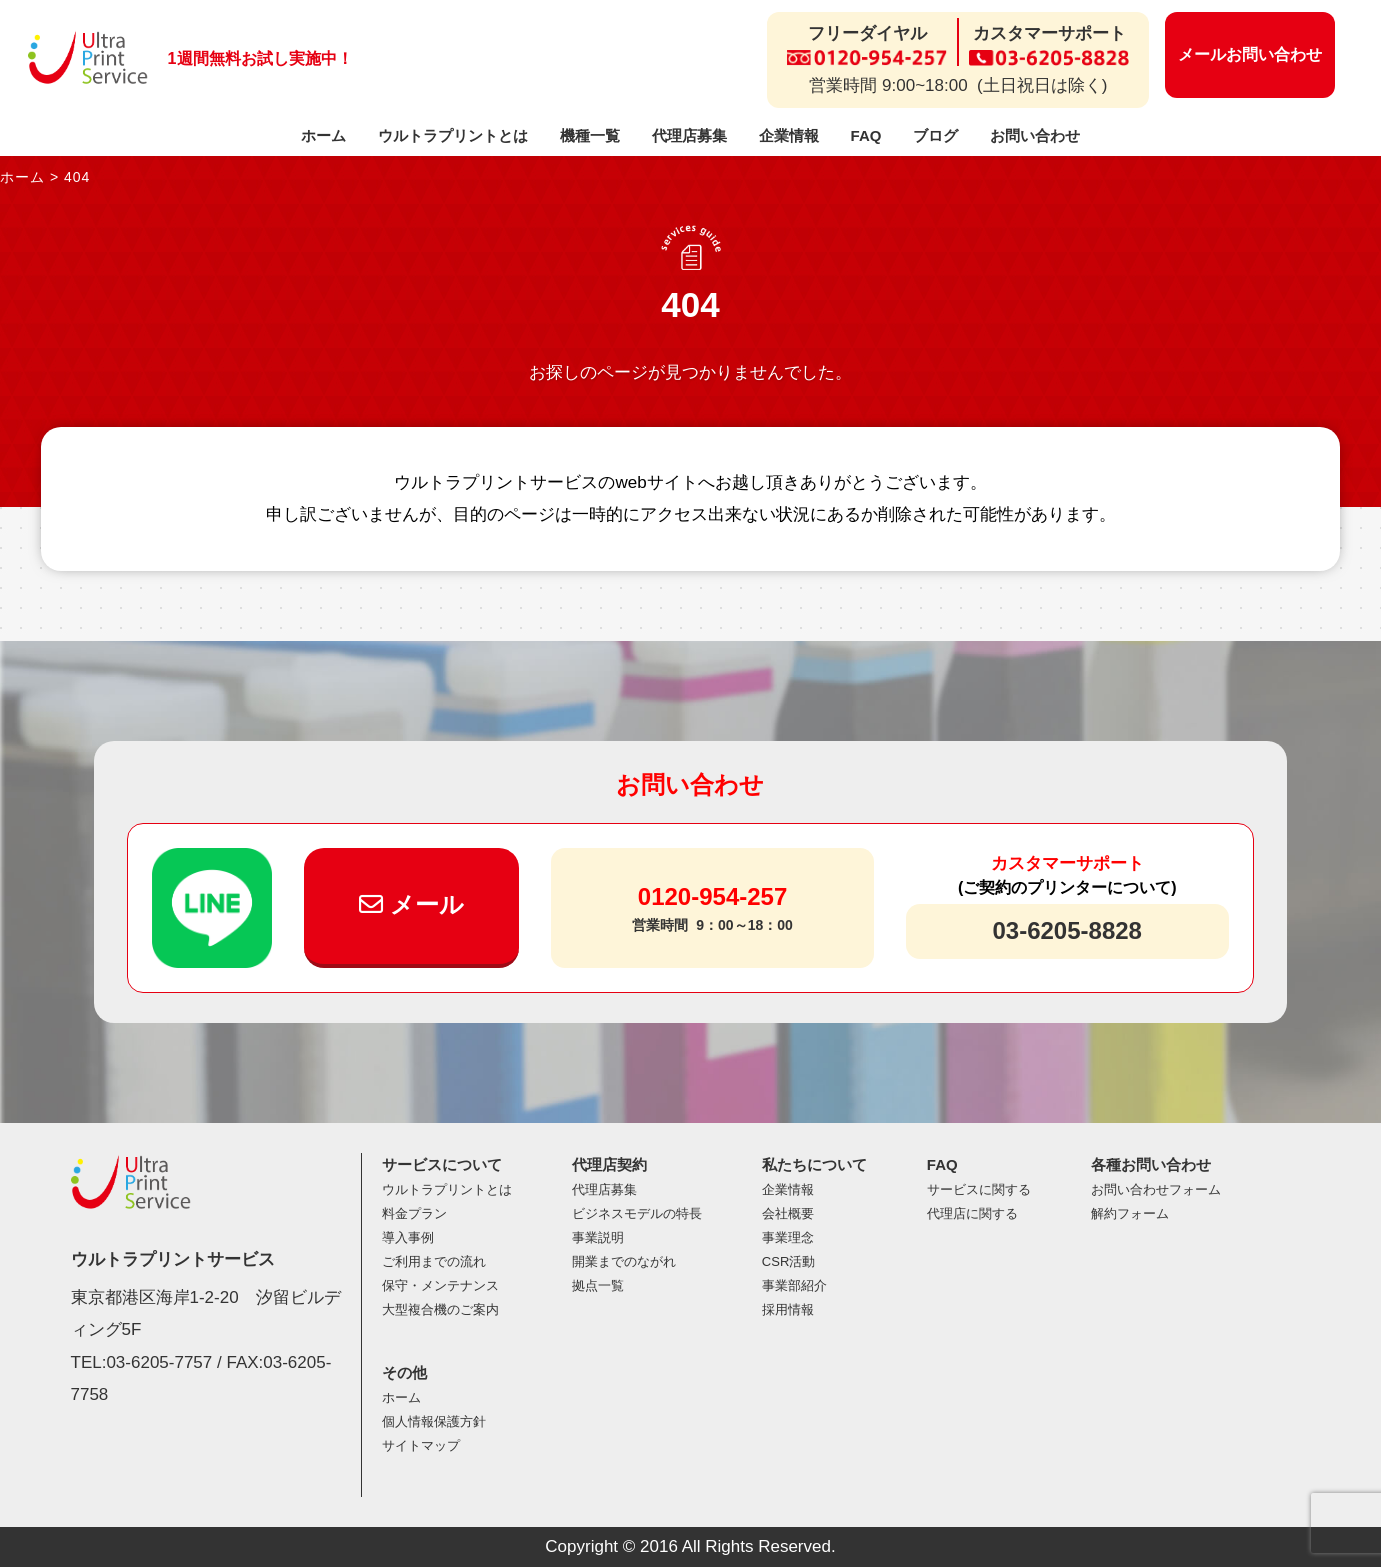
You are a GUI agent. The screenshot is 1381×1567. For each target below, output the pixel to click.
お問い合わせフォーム (1156, 1189)
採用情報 (788, 1309)
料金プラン (414, 1213)
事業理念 (788, 1237)
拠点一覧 (598, 1285)
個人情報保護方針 (434, 1421)
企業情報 (789, 135)
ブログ (935, 135)
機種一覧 (590, 135)
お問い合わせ (1035, 135)
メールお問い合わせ (1250, 54)
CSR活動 (788, 1261)
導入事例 (408, 1237)
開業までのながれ (624, 1261)
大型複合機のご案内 (440, 1309)
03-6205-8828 (1066, 930)
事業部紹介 (794, 1285)
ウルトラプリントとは (453, 135)
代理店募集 (689, 135)
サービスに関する (979, 1189)
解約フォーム (1130, 1213)
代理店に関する (972, 1213)
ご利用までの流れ (434, 1261)
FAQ (866, 135)
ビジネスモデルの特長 (637, 1213)
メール (411, 904)
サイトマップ (421, 1445)
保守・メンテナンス (440, 1285)
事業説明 (598, 1237)
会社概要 (788, 1213)
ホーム (323, 135)
